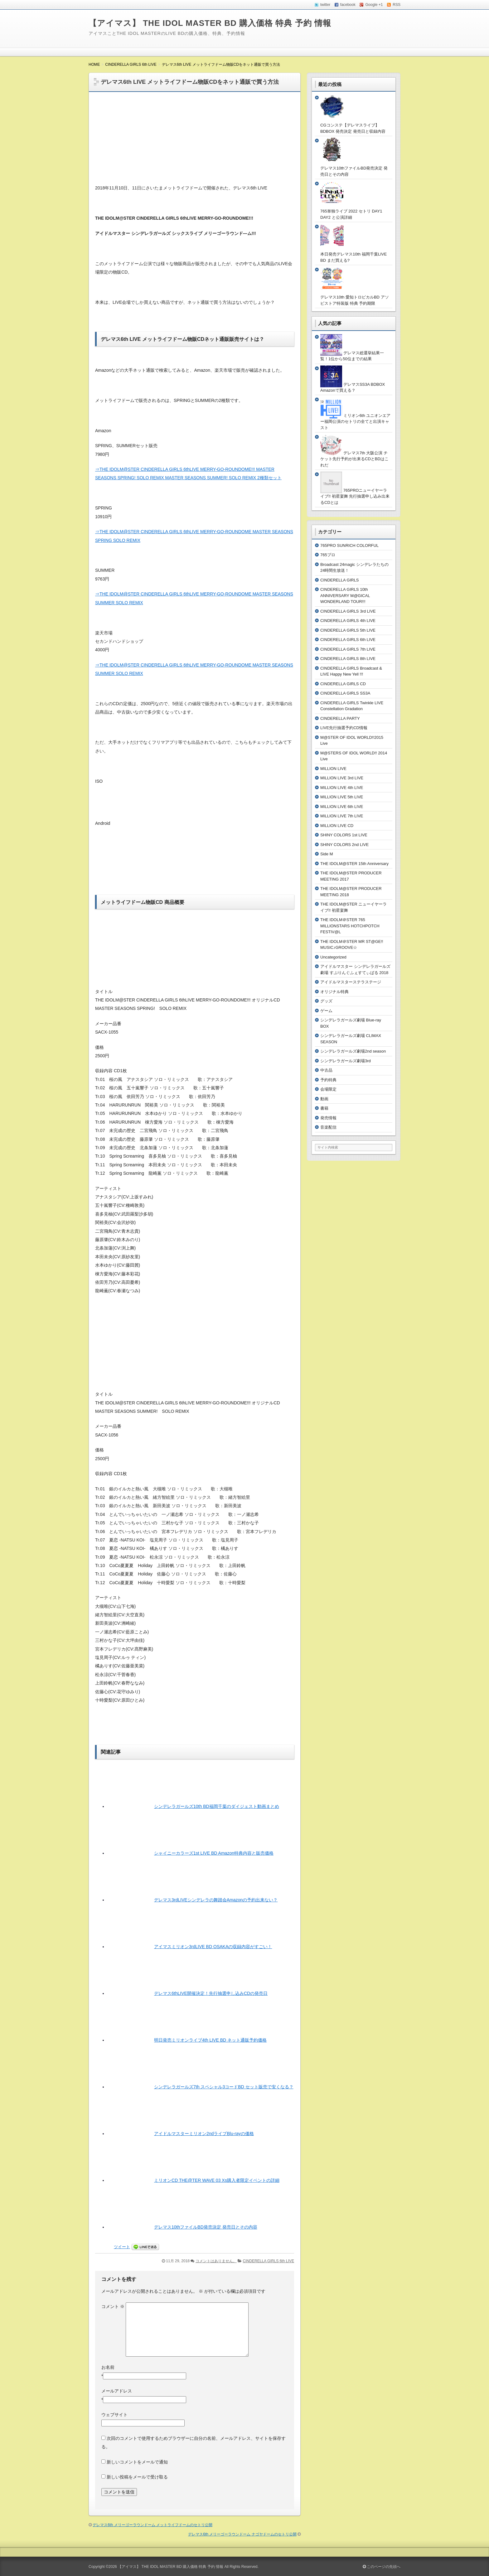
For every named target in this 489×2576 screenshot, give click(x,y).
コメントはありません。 (216, 2261)
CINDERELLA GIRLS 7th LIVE (347, 649)
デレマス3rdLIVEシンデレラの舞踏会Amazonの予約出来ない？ (216, 1899)
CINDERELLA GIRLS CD (343, 683)
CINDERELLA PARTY (340, 718)
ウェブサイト (114, 2414)
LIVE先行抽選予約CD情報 (343, 727)
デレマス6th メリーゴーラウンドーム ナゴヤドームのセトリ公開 (242, 2534)
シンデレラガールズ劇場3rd (345, 1061)
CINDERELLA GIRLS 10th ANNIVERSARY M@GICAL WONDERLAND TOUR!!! (345, 595)
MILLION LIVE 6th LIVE (341, 806)
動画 (324, 1099)
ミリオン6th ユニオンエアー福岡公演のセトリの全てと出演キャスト (355, 421)
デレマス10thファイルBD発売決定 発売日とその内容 (205, 2227)
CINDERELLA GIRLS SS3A (345, 693)
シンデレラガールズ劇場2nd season (353, 1051)
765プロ (327, 554)
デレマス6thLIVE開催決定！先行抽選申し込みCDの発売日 (211, 1993)
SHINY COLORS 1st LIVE (343, 835)
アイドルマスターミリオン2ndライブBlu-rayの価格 (204, 2133)
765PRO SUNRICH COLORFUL (349, 545)
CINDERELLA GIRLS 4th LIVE (347, 620)
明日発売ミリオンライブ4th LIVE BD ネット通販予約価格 (210, 2040)
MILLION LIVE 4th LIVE (341, 787)
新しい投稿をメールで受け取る (137, 2476)
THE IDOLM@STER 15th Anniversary (354, 863)
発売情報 (328, 1118)
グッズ (326, 1001)
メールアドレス (116, 2390)
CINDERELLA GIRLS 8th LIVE (347, 658)
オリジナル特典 (334, 991)
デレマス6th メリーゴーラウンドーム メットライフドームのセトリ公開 (152, 2525)
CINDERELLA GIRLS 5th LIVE (347, 630)
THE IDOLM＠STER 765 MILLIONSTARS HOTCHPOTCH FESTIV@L (350, 925)
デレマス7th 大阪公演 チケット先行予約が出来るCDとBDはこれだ (354, 459)
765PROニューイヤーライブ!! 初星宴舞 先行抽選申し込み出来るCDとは (355, 496)
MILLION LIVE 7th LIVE (341, 816)
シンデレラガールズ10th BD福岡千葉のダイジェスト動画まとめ (216, 1806)
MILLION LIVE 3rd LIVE (341, 778)
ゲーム (326, 1010)
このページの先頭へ (381, 2566)
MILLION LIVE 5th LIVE (341, 797)
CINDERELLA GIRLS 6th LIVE (268, 2261)
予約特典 (328, 1080)
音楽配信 (328, 1127)
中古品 (326, 1070)
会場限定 (328, 1089)
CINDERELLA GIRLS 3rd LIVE (348, 611)
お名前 (107, 2367)
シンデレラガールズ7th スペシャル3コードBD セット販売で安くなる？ (223, 2086)
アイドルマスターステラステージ (350, 982)
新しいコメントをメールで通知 (137, 2461)
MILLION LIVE (333, 768)
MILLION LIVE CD (336, 825)
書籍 (324, 1108)
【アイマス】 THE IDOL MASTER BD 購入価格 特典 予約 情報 (210, 23)
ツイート (122, 2246)
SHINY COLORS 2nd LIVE (344, 844)
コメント (112, 2306)
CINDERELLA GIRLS (339, 580)
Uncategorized (333, 957)
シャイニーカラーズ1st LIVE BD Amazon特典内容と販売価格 (214, 1853)
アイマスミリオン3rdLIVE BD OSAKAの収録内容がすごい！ (213, 1946)
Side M (326, 854)
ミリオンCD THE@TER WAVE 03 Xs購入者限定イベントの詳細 (216, 2180)
